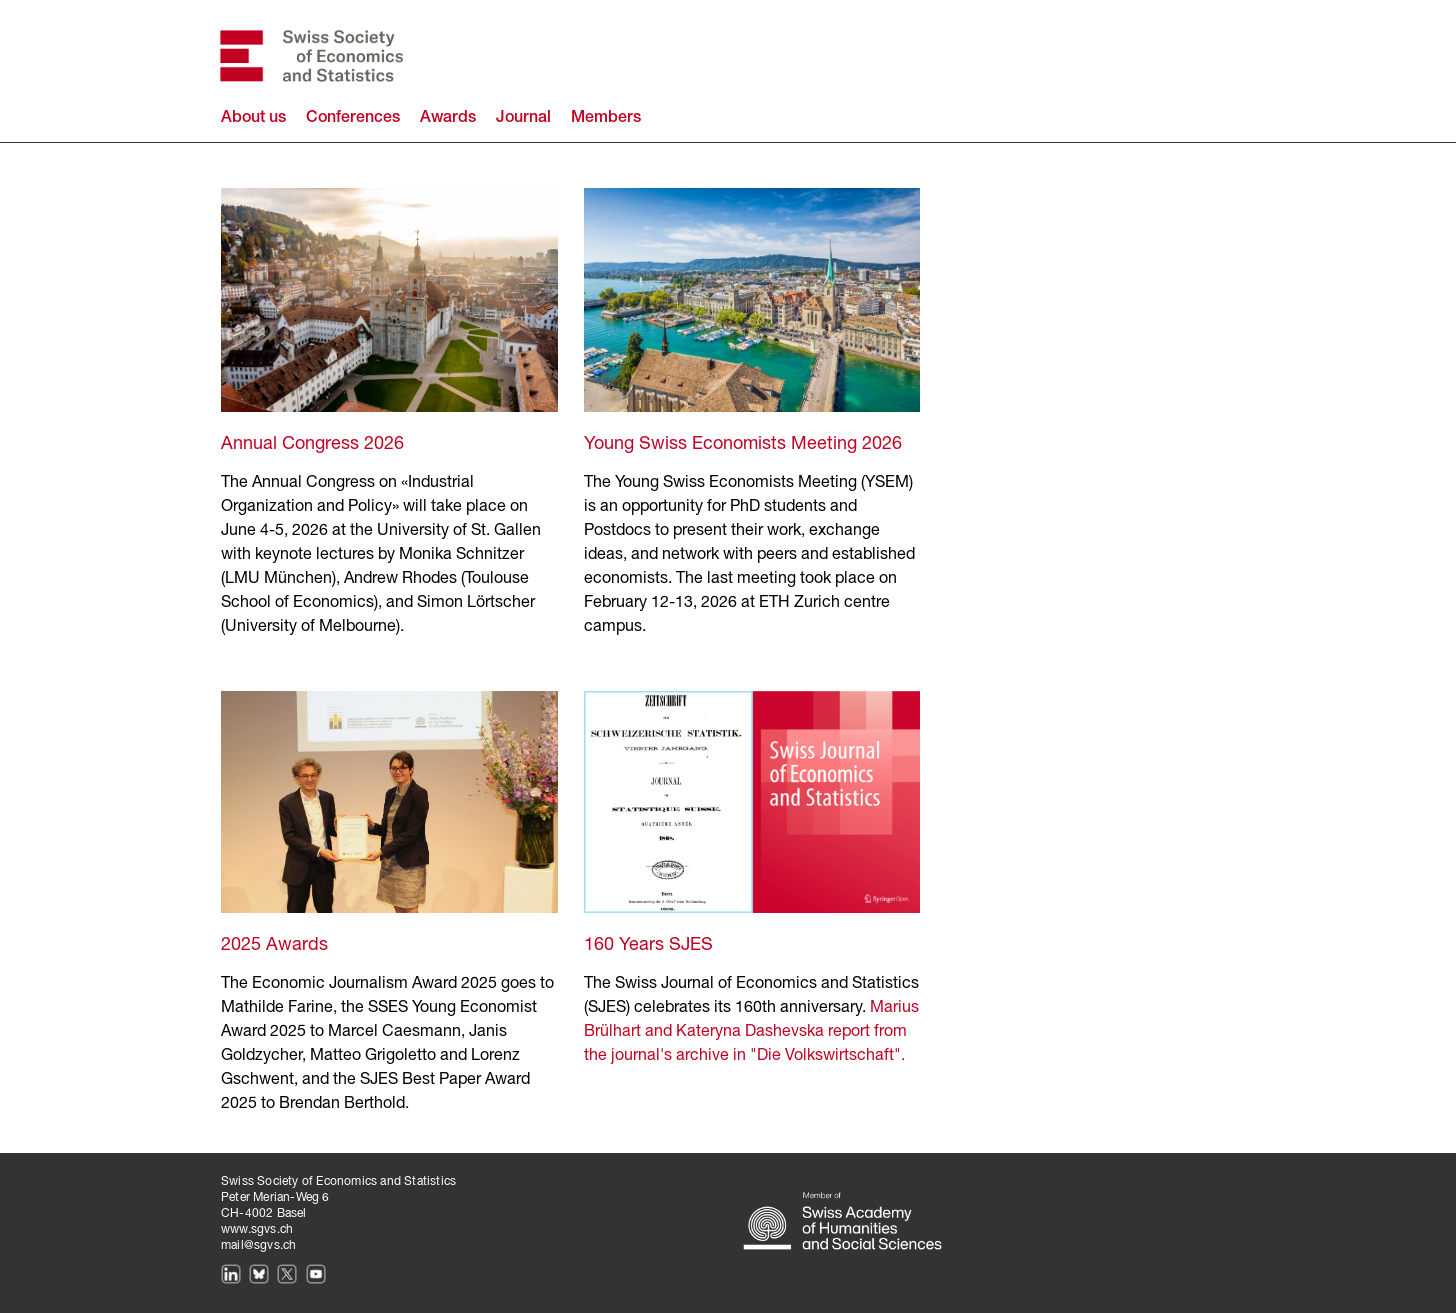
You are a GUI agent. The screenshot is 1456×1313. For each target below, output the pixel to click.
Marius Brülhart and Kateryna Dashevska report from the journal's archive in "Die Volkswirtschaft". (751, 1032)
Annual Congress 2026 (312, 444)
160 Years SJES (648, 945)
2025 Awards (274, 945)
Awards (448, 119)
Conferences (353, 119)
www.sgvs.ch (257, 1229)
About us (253, 119)
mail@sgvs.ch (258, 1245)
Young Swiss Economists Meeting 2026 (743, 444)
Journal (523, 119)
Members (606, 119)
